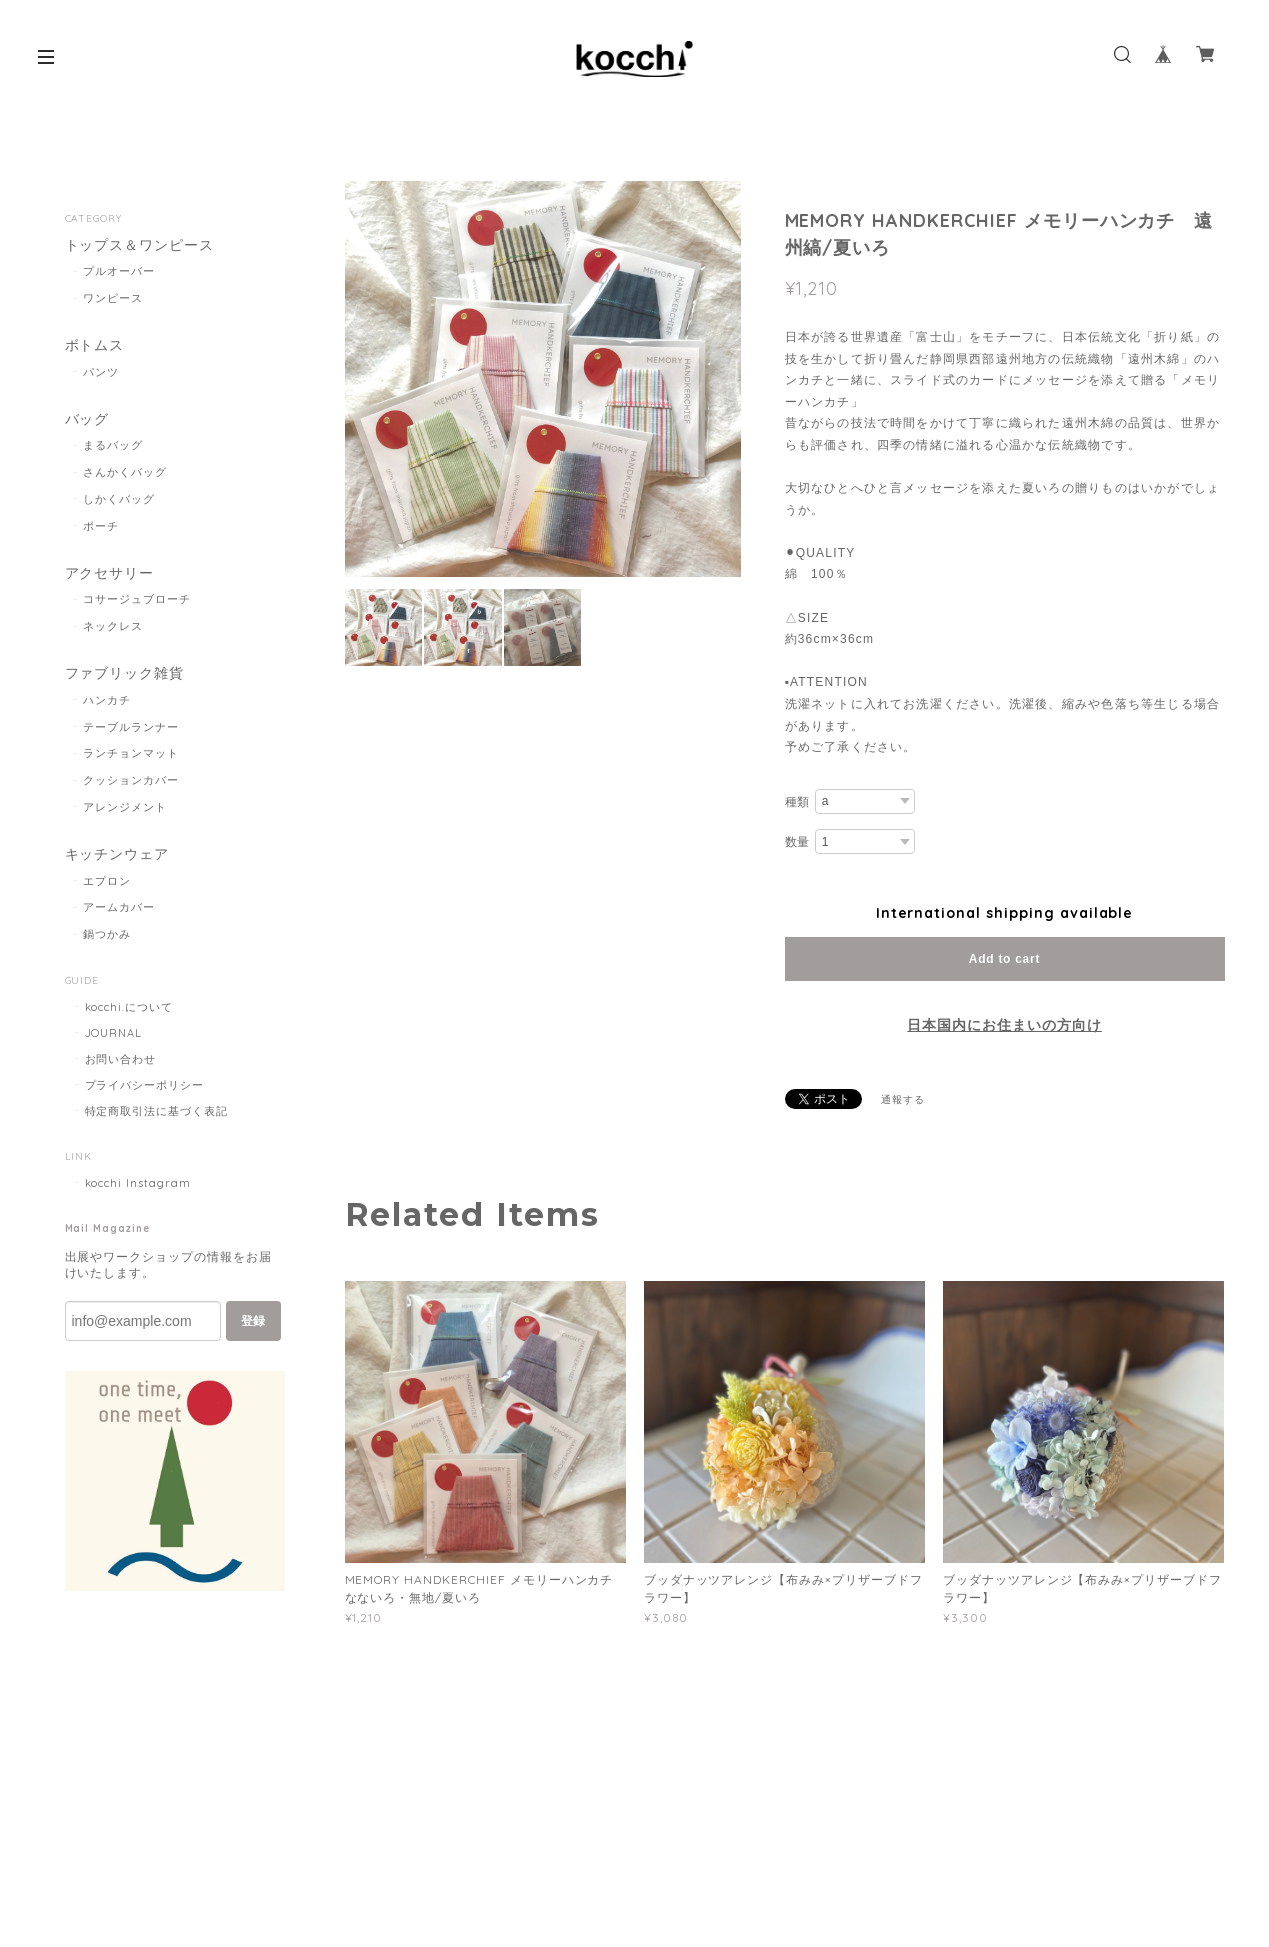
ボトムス (95, 345)
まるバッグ (113, 445)
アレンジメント (125, 807)
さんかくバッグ (125, 472)
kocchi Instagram (138, 1183)
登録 (253, 1321)
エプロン (107, 881)
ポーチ (101, 526)
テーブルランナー (131, 727)
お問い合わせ (121, 1059)
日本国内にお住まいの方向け (1004, 1025)
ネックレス (113, 626)
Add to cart (1004, 959)
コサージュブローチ (137, 599)
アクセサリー (110, 573)
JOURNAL (114, 1033)
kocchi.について (129, 1007)
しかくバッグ (119, 499)
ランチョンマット (131, 753)
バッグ (87, 419)
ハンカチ (107, 700)
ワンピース (113, 298)
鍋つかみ (107, 934)
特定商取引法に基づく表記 (157, 1111)
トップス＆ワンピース (140, 245)
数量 (798, 842)
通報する (903, 1099)
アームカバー (119, 907)
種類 (798, 802)
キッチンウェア (117, 854)
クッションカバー (131, 780)
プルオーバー (119, 271)
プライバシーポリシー (145, 1085)
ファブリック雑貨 (125, 673)
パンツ (101, 372)
